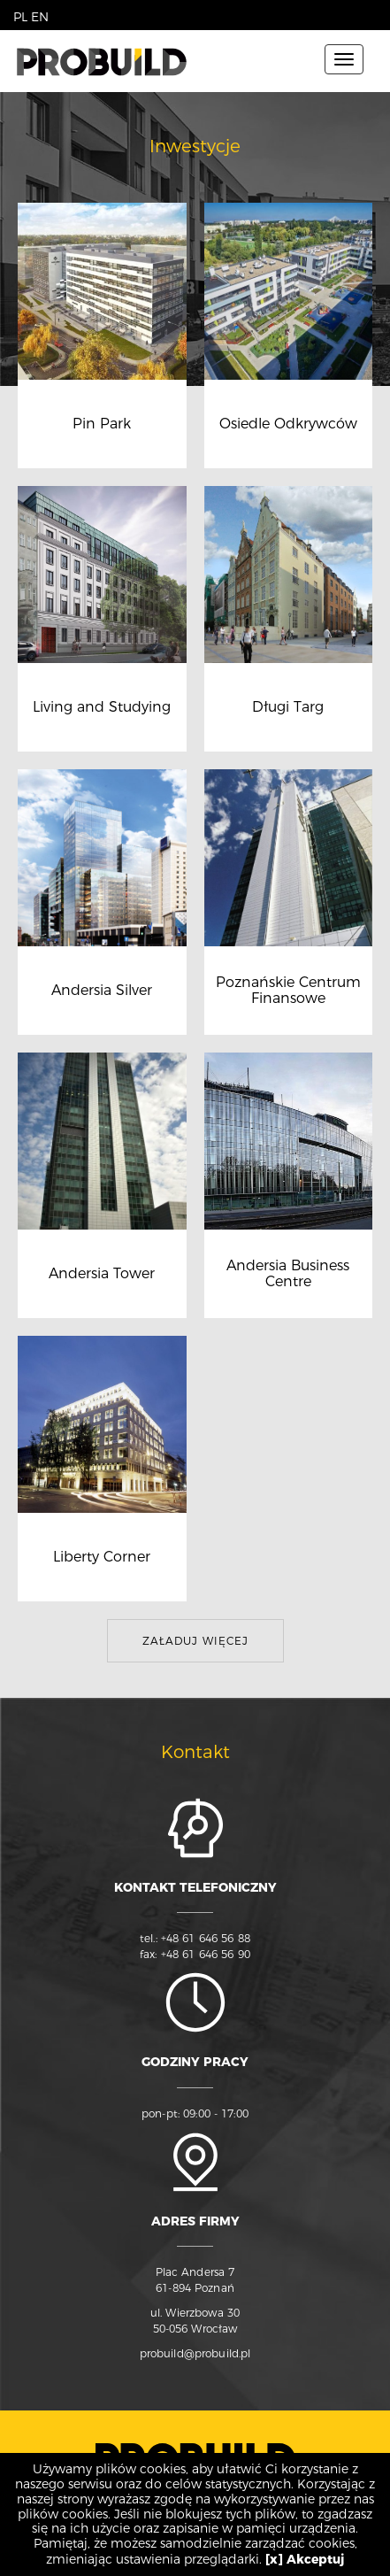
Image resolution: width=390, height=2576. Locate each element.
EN (40, 17)
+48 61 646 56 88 (205, 1938)
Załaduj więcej (195, 1640)
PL (20, 17)
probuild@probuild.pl (195, 2353)
